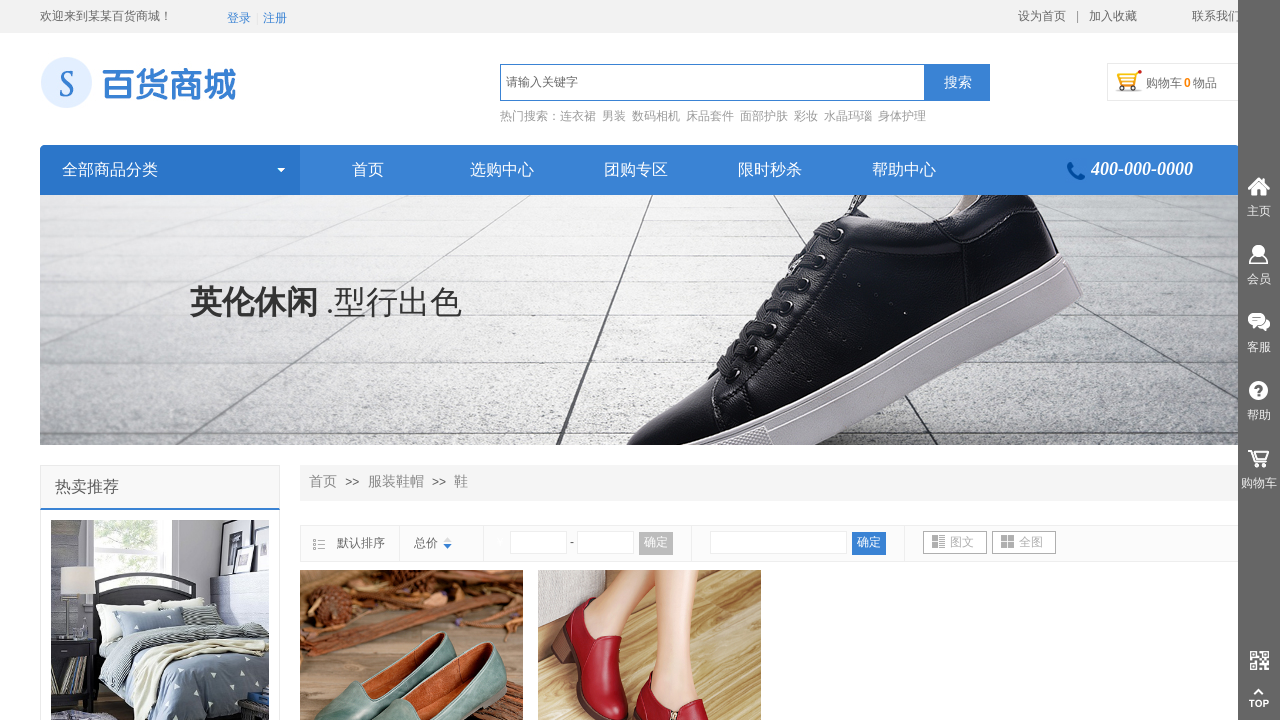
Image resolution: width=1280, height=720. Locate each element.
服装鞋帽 (396, 481)
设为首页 (1042, 16)
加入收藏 (1113, 16)
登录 (239, 18)
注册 (275, 18)
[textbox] (712, 82)
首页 (323, 481)
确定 (656, 542)
